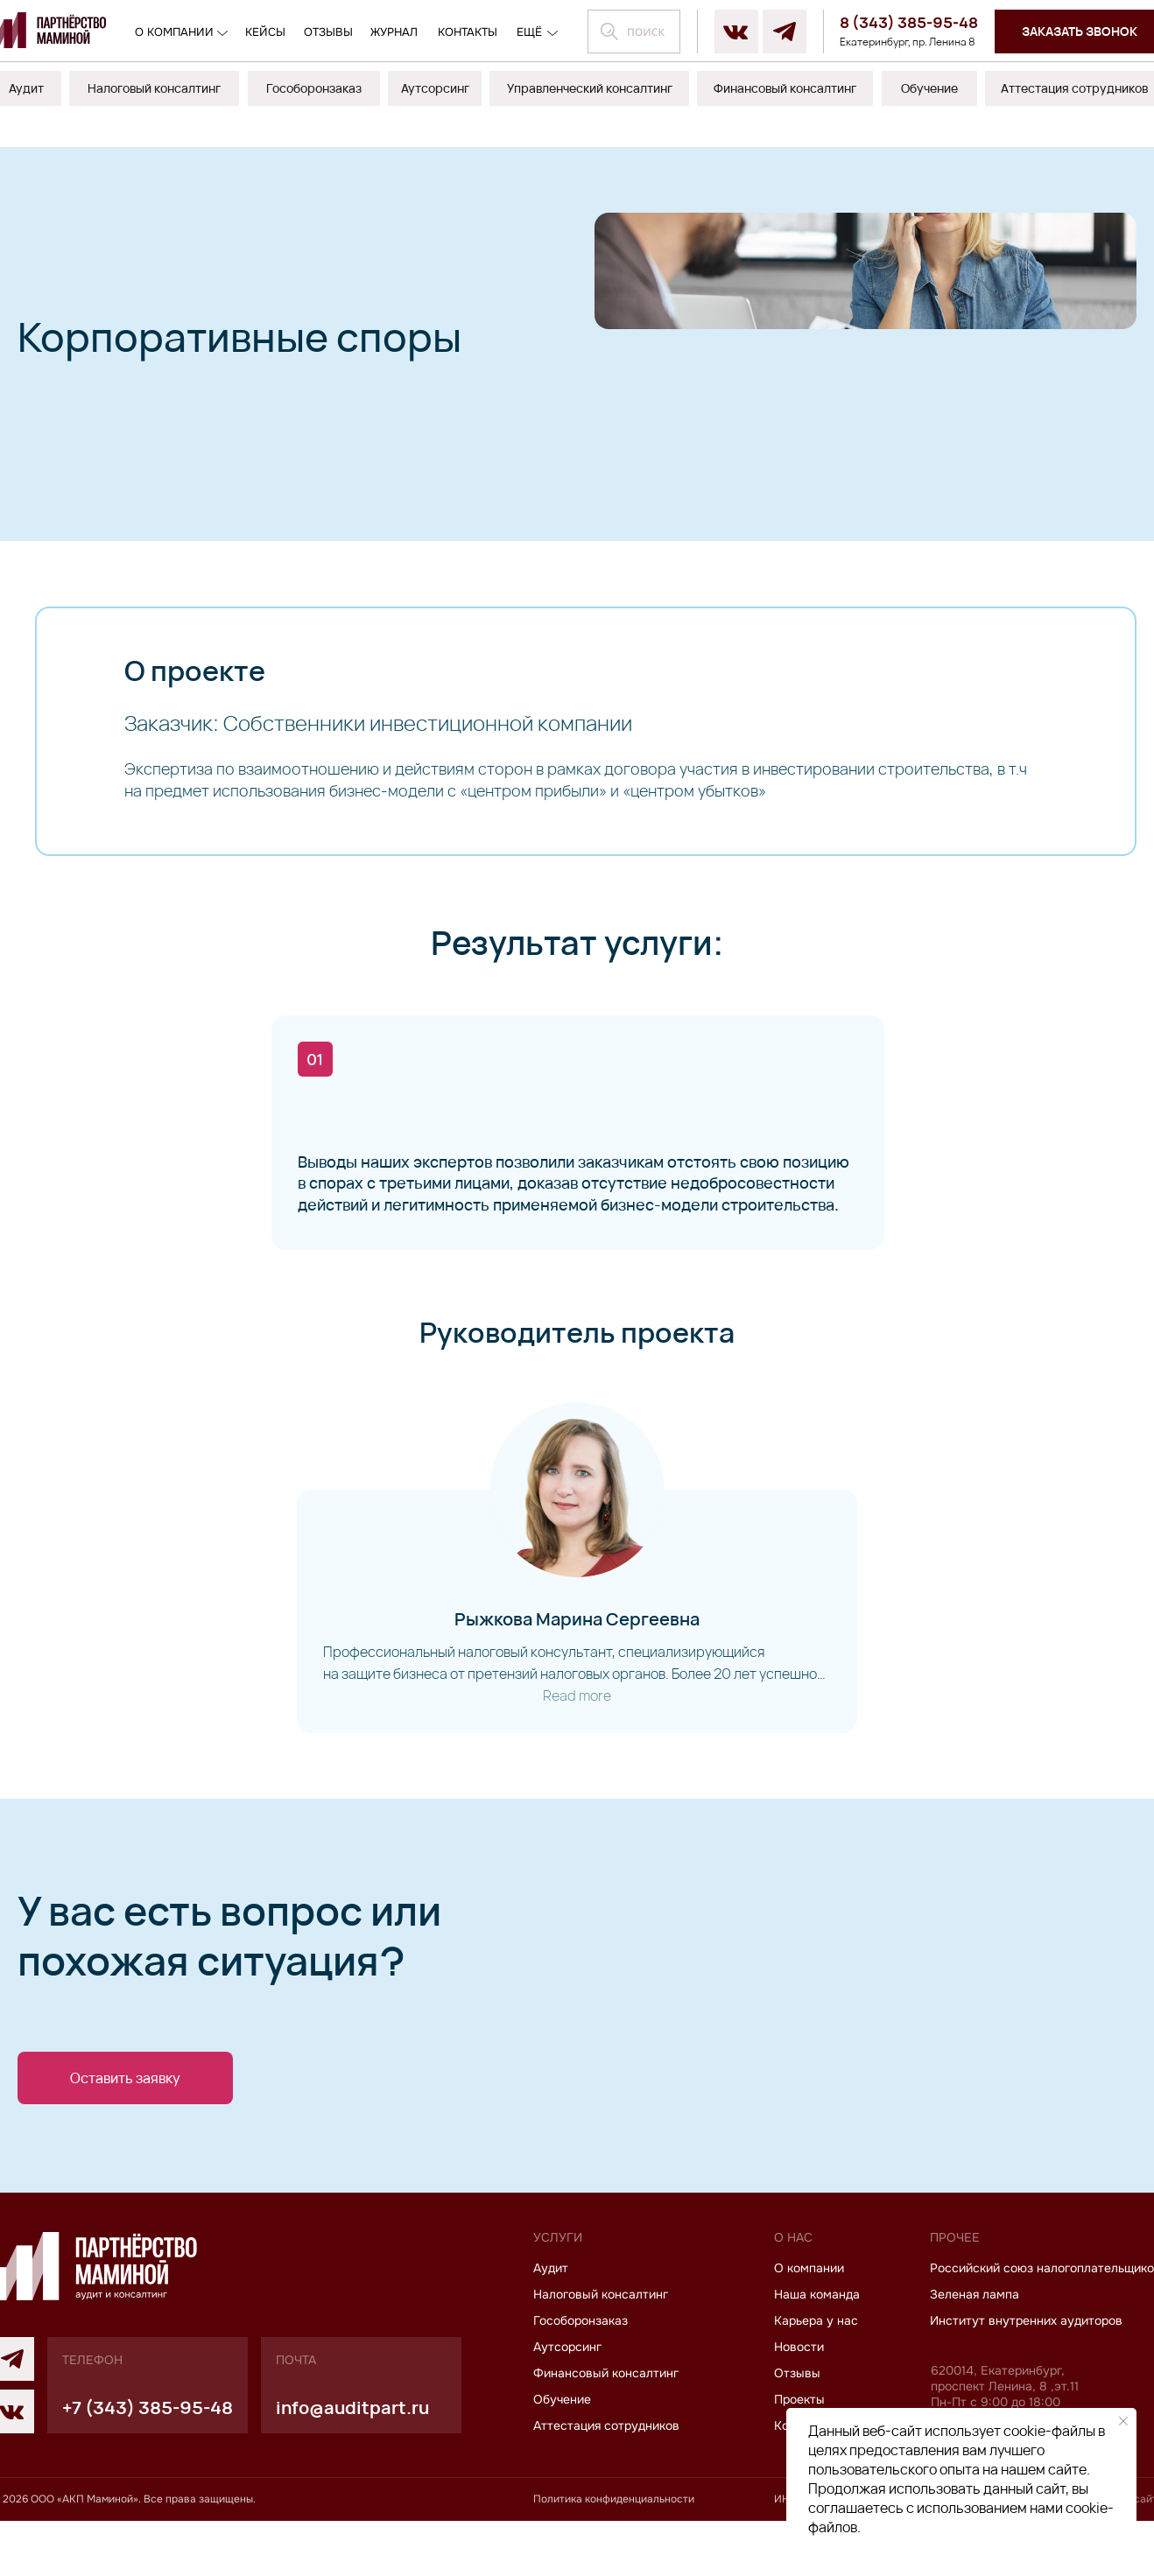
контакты (467, 32)
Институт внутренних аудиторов (1026, 2375)
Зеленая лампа (974, 2349)
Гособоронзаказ (580, 2375)
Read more (577, 1722)
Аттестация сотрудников (606, 2480)
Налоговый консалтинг (600, 2349)
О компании (174, 32)
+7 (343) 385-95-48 (147, 2462)
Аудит (550, 2323)
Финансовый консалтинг (606, 2428)
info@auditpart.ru (352, 2462)
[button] (125, 2106)
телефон (92, 2415)
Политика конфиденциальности (613, 2554)
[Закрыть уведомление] (1123, 2421)
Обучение (562, 2454)
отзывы (328, 32)
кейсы (265, 32)
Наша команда (817, 2349)
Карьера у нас (816, 2375)
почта (296, 2415)
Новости (799, 2402)
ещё (529, 32)
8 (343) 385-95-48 (909, 22)
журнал (394, 32)
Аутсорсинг (567, 2402)
